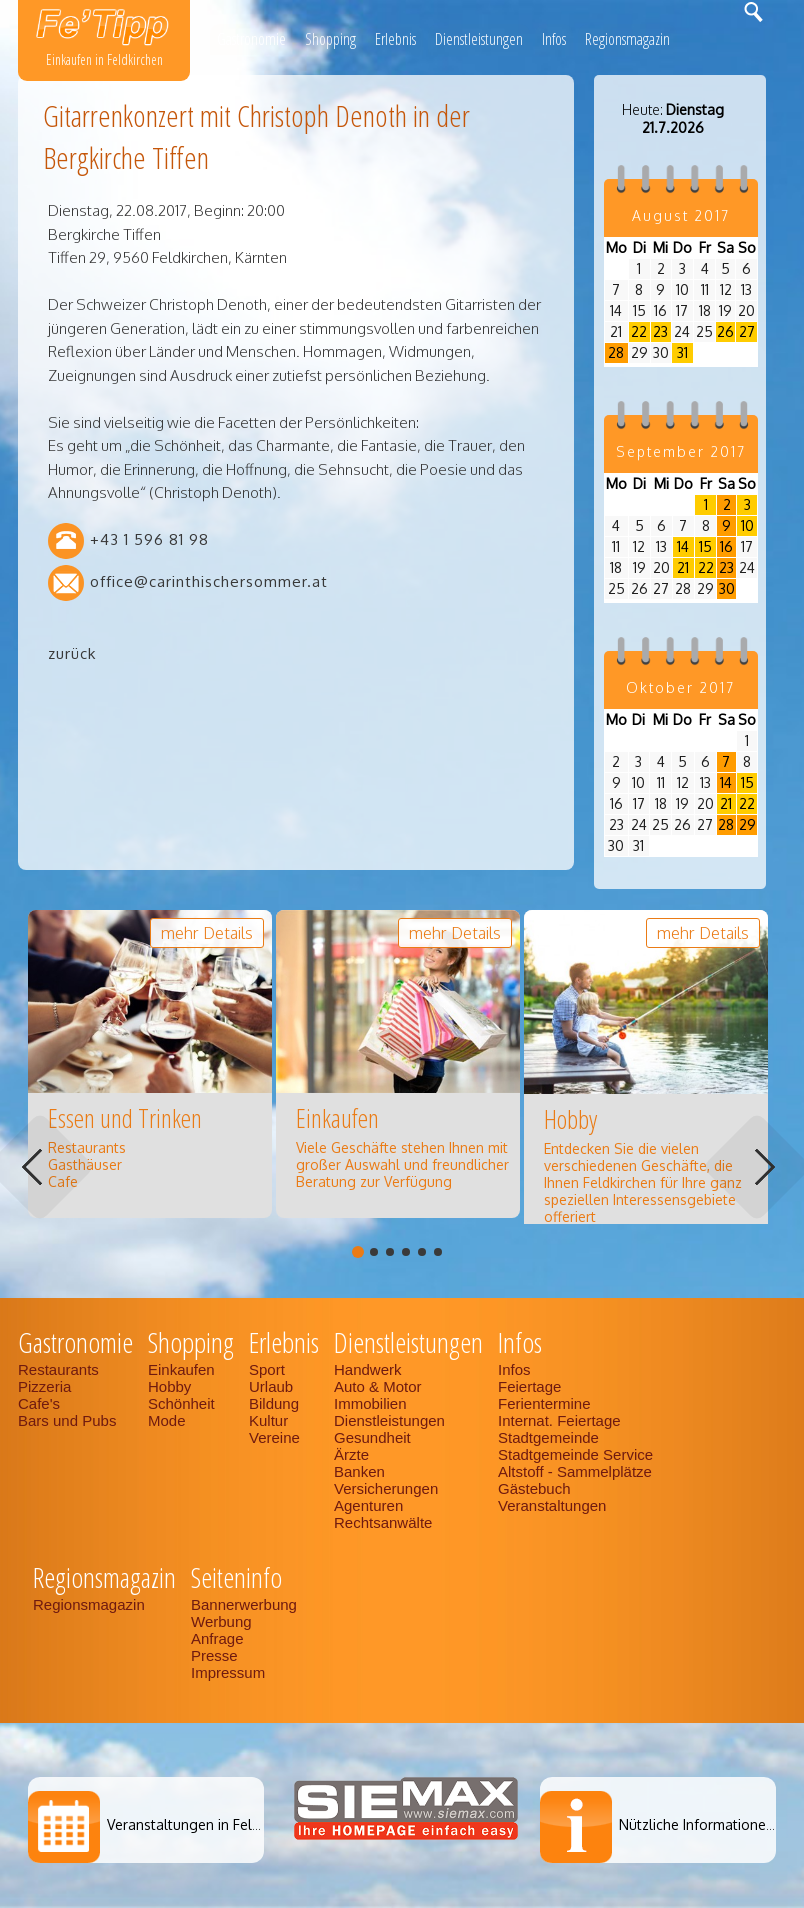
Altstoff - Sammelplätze (577, 1471)
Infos (554, 39)
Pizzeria (44, 1386)
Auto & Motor (378, 1386)
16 (726, 546)
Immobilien (370, 1403)
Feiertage (529, 1386)
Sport (267, 1369)
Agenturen (368, 1505)
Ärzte (351, 1454)
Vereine (274, 1437)
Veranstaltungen (552, 1505)
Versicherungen (386, 1488)
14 (683, 546)
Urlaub (271, 1386)
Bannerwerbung (244, 1604)
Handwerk (368, 1369)
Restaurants (58, 1369)
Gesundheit (372, 1437)
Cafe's (39, 1403)
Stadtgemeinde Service (575, 1454)
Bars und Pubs (67, 1420)
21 (683, 567)
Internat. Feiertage (559, 1420)
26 (725, 331)
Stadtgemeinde (548, 1437)
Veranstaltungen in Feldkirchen (206, 1824)
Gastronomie (251, 39)
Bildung (274, 1403)
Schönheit (181, 1403)
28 (616, 352)
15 (705, 546)
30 (727, 588)
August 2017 (681, 215)
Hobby (169, 1386)
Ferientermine (544, 1403)
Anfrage (217, 1638)
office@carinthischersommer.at (209, 581)
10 (747, 525)
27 (747, 331)
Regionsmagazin (627, 39)
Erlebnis (395, 39)
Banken (359, 1471)
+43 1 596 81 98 (149, 539)
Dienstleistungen (479, 39)
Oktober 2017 (680, 687)
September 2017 (681, 451)
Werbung (221, 1621)
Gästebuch (534, 1488)
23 (660, 331)
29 (747, 824)
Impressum (228, 1672)
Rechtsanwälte (383, 1522)
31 (682, 352)
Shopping (330, 39)
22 (639, 331)
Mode (167, 1420)
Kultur (268, 1420)
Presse (214, 1655)
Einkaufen (181, 1369)
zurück (72, 653)
